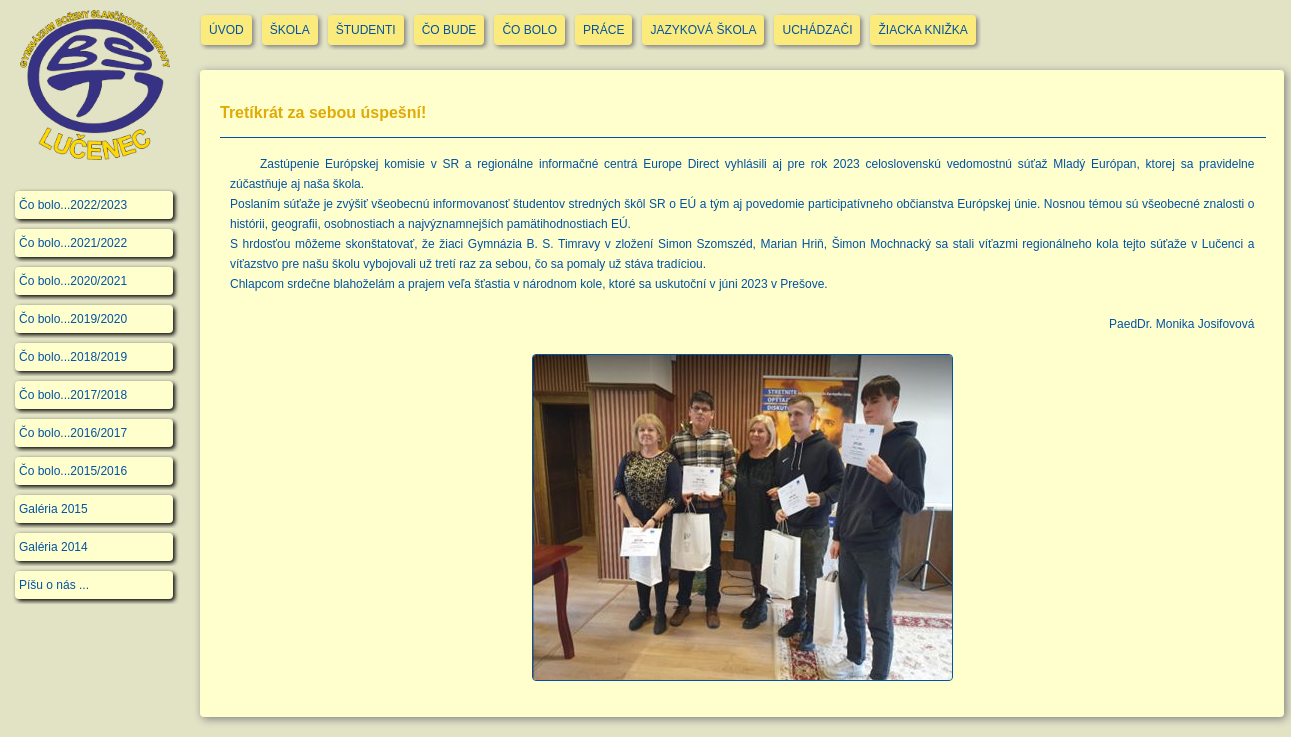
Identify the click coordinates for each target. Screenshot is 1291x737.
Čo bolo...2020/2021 (73, 281)
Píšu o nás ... (54, 585)
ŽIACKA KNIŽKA (922, 30)
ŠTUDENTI (366, 30)
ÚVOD (226, 30)
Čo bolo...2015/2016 (73, 471)
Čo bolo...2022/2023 (73, 205)
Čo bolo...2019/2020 (73, 319)
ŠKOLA (290, 30)
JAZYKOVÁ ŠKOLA (703, 30)
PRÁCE (603, 30)
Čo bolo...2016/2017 (73, 433)
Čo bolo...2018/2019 (73, 357)
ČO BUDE (449, 30)
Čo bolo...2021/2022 (73, 243)
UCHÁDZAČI (817, 30)
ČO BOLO (529, 30)
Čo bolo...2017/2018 (73, 395)
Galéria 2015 (53, 509)
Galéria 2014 (53, 547)
